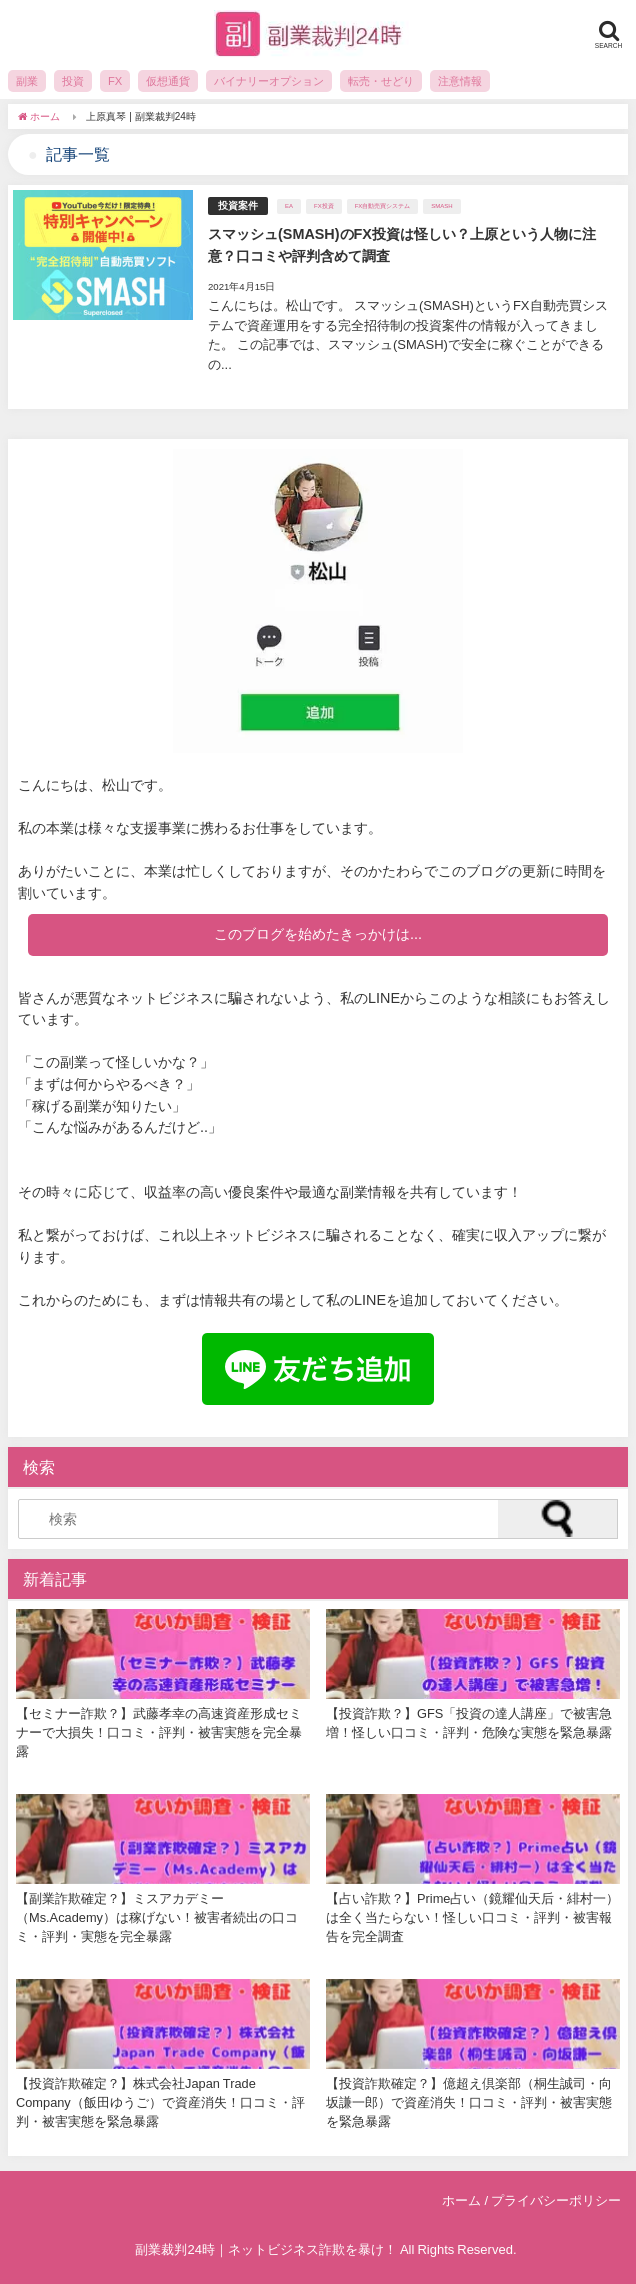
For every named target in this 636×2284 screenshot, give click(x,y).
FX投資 (324, 206)
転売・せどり (381, 81)
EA (289, 206)
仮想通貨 (168, 81)
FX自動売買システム (383, 206)
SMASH (441, 206)
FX (115, 81)
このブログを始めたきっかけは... (318, 934)
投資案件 (238, 205)
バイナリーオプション (269, 81)
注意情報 (460, 81)
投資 (73, 81)
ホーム (461, 2200)
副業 (27, 81)
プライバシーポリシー (556, 2200)
